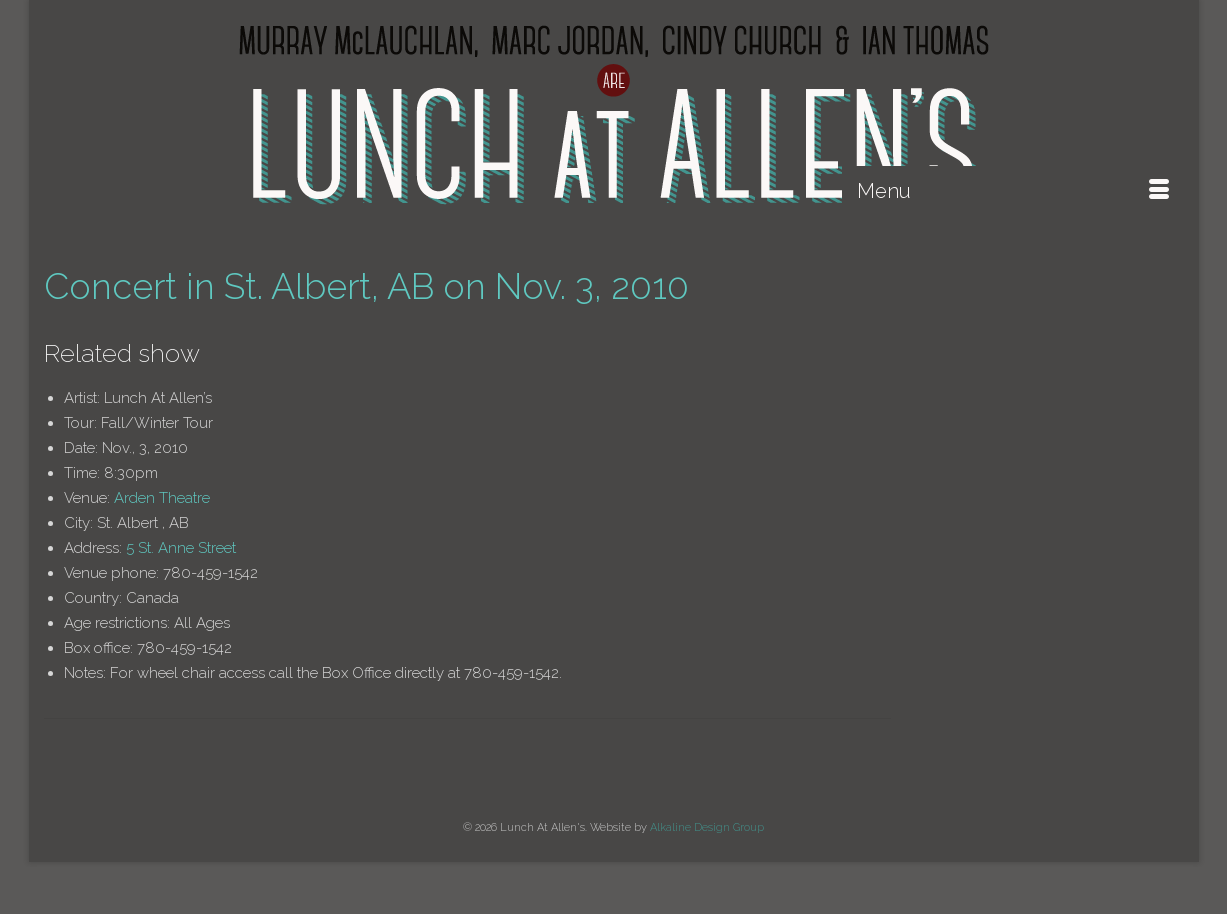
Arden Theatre (162, 498)
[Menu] (1013, 191)
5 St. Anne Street (181, 548)
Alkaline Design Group (707, 827)
